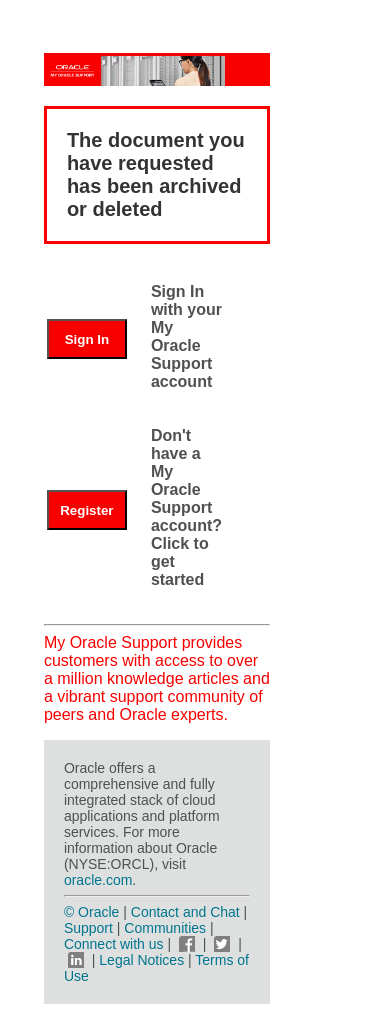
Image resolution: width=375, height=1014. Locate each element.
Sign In (87, 339)
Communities (165, 928)
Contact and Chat (185, 912)
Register (86, 510)
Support (88, 928)
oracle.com (98, 880)
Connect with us (116, 944)
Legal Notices (141, 960)
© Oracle (91, 912)
